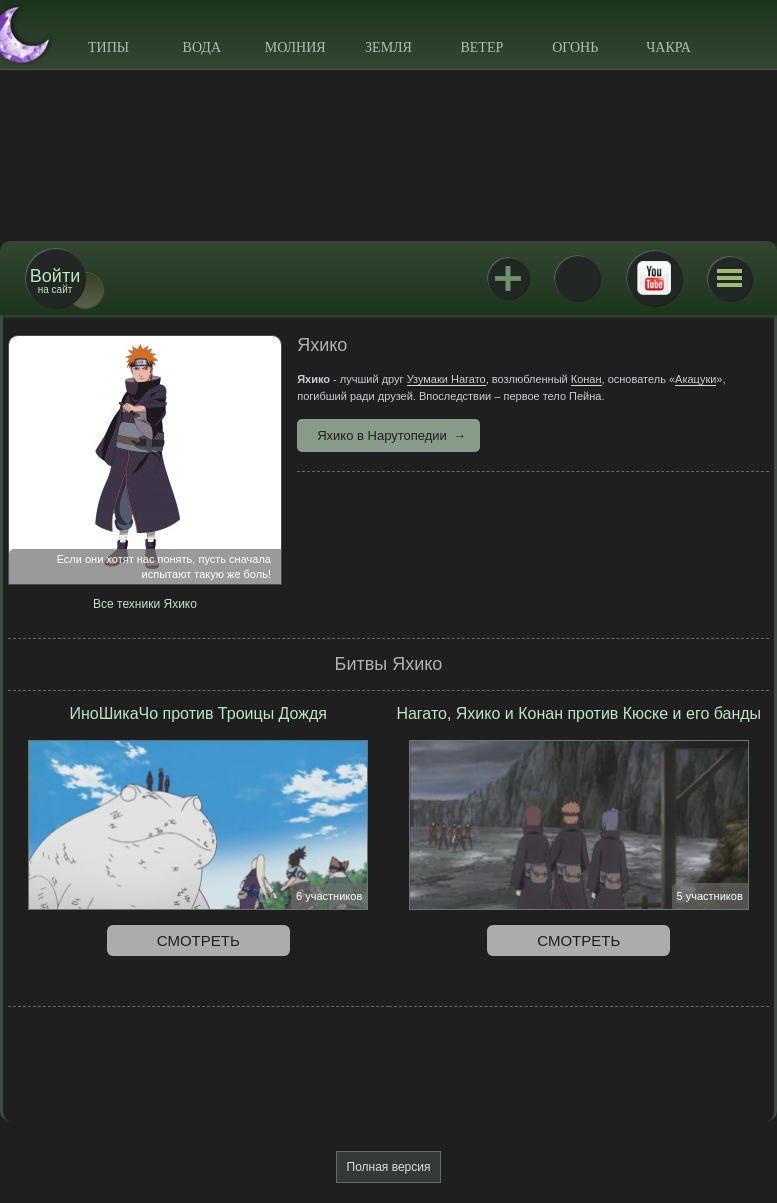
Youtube (654, 278)
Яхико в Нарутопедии (382, 435)
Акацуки (695, 379)
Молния (295, 47)
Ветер (481, 47)
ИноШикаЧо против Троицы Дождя (198, 713)
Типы (108, 47)
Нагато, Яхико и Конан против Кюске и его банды (578, 713)
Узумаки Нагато (446, 379)
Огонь (575, 47)
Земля (388, 47)
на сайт (55, 280)
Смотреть (198, 940)
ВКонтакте (577, 278)
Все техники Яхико (145, 604)
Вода (202, 47)
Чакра (668, 47)
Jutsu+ (508, 278)
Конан (586, 379)
